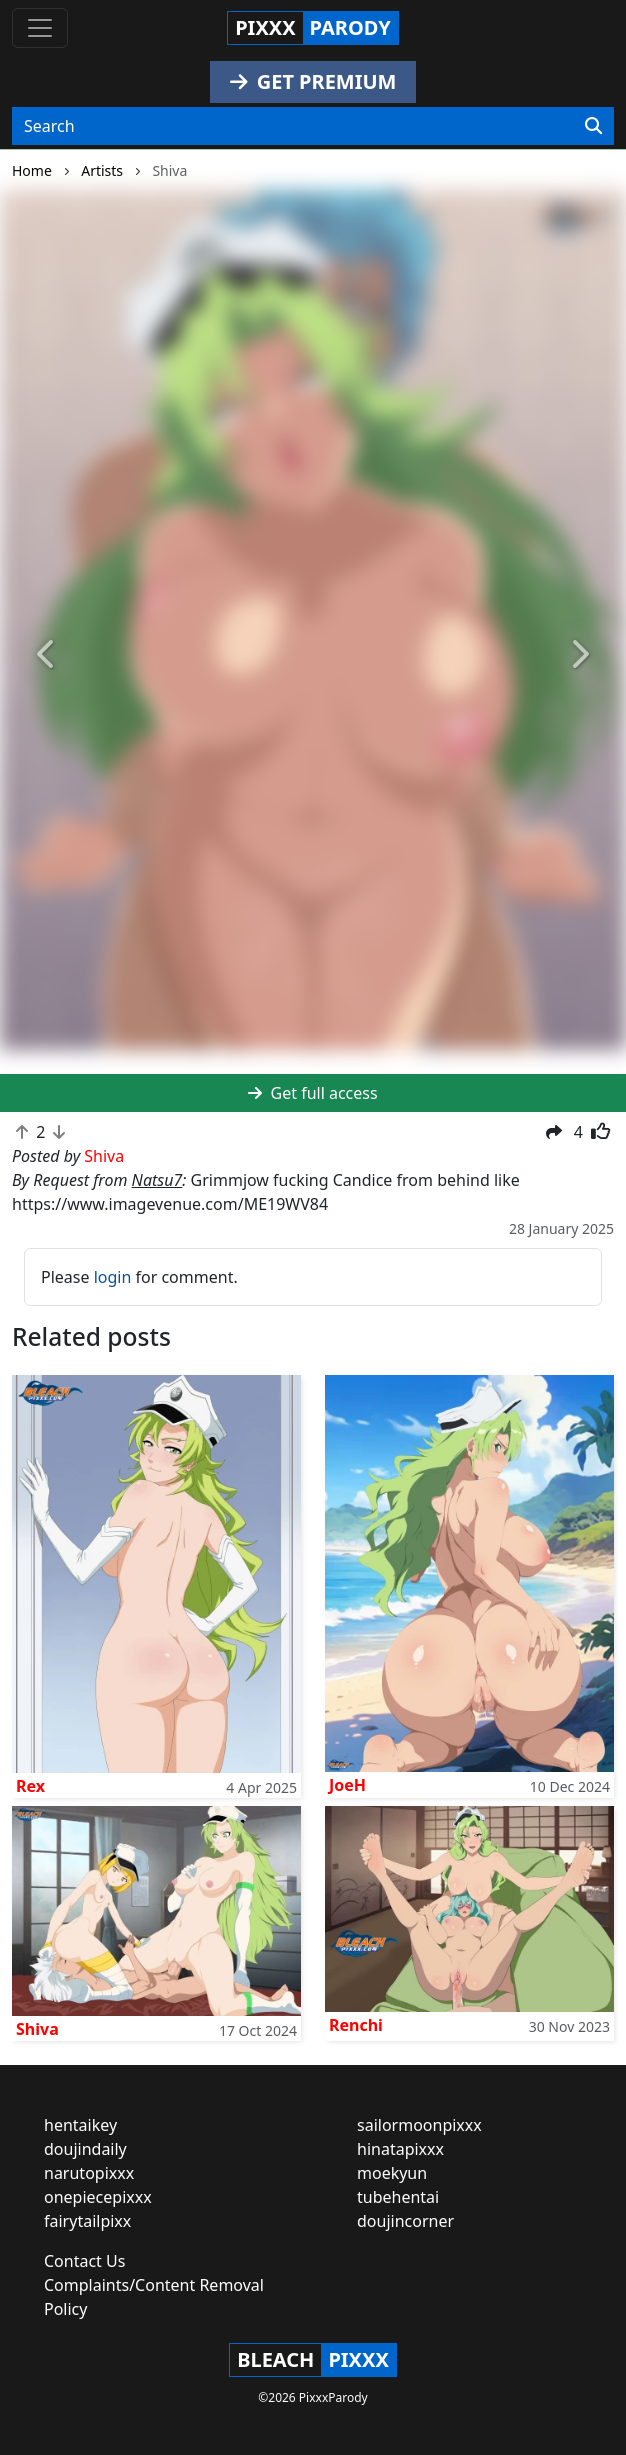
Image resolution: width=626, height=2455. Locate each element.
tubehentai (398, 2197)
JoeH (347, 1785)
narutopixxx (89, 2173)
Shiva (37, 2029)
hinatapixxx (400, 2149)
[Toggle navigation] (40, 28)
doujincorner (405, 2221)
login (113, 1277)
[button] (47, 655)
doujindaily (85, 2149)
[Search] (593, 126)
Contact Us (84, 2261)
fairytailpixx (87, 2221)
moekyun (392, 2173)
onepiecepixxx (98, 2197)
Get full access (312, 1093)
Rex (30, 1786)
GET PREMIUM (313, 81)
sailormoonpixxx (419, 2125)
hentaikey (80, 2125)
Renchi (356, 2025)
